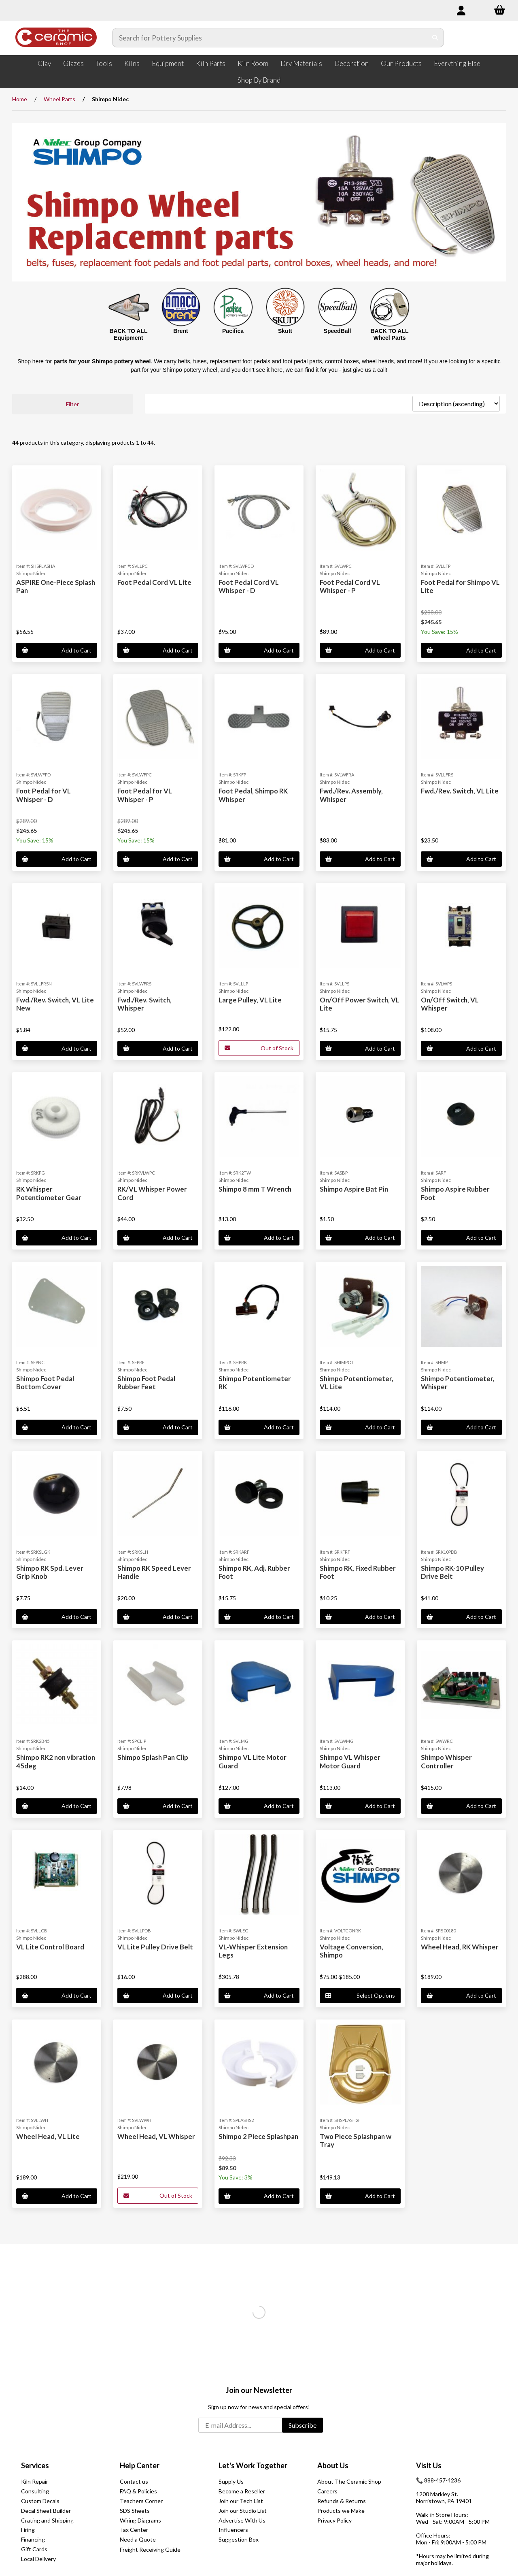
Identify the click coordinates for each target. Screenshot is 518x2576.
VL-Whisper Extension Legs (253, 1951)
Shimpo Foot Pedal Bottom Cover (45, 1382)
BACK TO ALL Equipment (128, 334)
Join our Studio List (243, 2510)
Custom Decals (40, 2500)
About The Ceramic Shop (349, 2481)
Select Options (360, 1995)
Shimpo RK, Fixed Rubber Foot (358, 1572)
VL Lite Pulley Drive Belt (155, 1947)
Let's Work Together (253, 2465)
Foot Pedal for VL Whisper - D (43, 795)
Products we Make (341, 2510)
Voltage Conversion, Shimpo (351, 1951)
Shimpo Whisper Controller (446, 1761)
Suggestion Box (239, 2539)
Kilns (132, 63)
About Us (332, 2465)
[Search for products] (270, 37)
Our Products (401, 63)
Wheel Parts (59, 99)
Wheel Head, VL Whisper (156, 2136)
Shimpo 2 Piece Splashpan (258, 2136)
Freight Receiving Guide (150, 2549)
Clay (44, 63)
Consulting (35, 2491)
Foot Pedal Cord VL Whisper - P (350, 586)
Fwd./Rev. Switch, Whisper (144, 1004)
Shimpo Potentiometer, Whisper (458, 1382)
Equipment (168, 63)
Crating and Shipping (47, 2520)
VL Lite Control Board (50, 1947)
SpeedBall (337, 331)
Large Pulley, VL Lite (250, 1000)
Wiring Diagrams (140, 2520)
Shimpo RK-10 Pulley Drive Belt (452, 1572)
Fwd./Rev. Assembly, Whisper (351, 795)
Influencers (233, 2529)
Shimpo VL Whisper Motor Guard (350, 1761)
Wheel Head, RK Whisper (460, 1947)
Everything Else (457, 63)
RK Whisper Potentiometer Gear (48, 1193)
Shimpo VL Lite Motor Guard (253, 1761)
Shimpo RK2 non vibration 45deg (55, 1761)
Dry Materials (301, 63)
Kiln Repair (34, 2481)
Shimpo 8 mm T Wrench (255, 1189)
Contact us (134, 2481)
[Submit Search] (435, 37)
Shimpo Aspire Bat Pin (354, 1189)
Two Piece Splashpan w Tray (355, 2140)
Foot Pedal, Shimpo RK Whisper (253, 795)
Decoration (351, 63)
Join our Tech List (241, 2500)
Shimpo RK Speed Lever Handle (154, 1572)
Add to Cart (56, 650)
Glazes (73, 63)
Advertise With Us (242, 2520)
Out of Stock (259, 1048)
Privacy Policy (334, 2520)
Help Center (139, 2465)
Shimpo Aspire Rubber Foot (455, 1193)
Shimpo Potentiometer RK (255, 1382)
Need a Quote (138, 2539)
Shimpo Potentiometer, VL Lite (356, 1382)
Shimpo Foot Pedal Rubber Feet (146, 1382)
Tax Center (134, 2529)
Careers (327, 2491)
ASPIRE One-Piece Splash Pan (55, 586)
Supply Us (231, 2481)
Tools (104, 63)
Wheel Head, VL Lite (48, 2136)
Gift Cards (34, 2549)
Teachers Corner (141, 2500)
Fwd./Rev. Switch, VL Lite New (55, 1004)
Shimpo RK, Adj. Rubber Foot (254, 1572)
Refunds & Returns (341, 2500)
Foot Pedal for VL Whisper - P (144, 795)
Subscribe (302, 2425)
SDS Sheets (135, 2510)
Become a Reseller (242, 2491)
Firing (28, 2529)
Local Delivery (38, 2558)
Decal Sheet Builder (46, 2510)
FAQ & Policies (138, 2491)
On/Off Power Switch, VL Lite (359, 1004)
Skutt (285, 331)
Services (35, 2465)
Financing (33, 2539)
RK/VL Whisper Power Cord (152, 1193)
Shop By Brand (259, 80)
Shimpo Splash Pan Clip (152, 1757)
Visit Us (429, 2465)
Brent (180, 331)
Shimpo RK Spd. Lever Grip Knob (49, 1572)
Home (19, 99)
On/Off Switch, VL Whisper (450, 1004)
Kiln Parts (210, 63)
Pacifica (233, 331)
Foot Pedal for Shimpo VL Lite (460, 586)
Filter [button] (72, 404)
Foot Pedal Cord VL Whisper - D (249, 586)
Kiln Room (253, 63)
